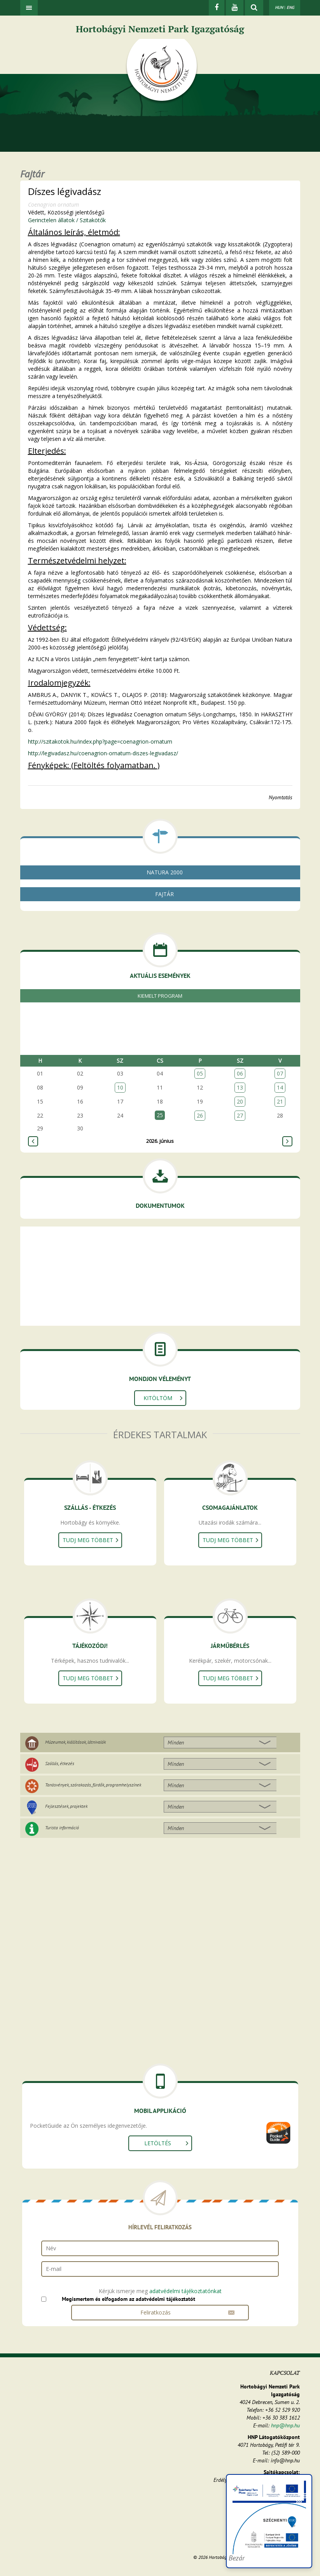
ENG (290, 7)
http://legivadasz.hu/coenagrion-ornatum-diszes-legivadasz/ (103, 753)
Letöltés (157, 2143)
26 (200, 1115)
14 (280, 1087)
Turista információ (62, 1827)
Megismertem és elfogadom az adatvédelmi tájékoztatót (128, 2298)
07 (280, 1073)
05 (200, 1073)
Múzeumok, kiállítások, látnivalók (75, 1742)
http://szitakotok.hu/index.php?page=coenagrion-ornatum (100, 741)
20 (240, 1101)
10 (120, 1087)
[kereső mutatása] (254, 7)
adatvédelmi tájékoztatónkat (185, 2291)
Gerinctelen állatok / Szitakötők (67, 220)
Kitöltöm (157, 1398)
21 (280, 1101)
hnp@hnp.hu (285, 2425)
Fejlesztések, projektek (66, 1806)
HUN (279, 7)
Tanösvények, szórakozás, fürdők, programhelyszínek (93, 1785)
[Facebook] (217, 7)
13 (240, 1087)
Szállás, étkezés (59, 1763)
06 (240, 1073)
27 (240, 1115)
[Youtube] (235, 7)
